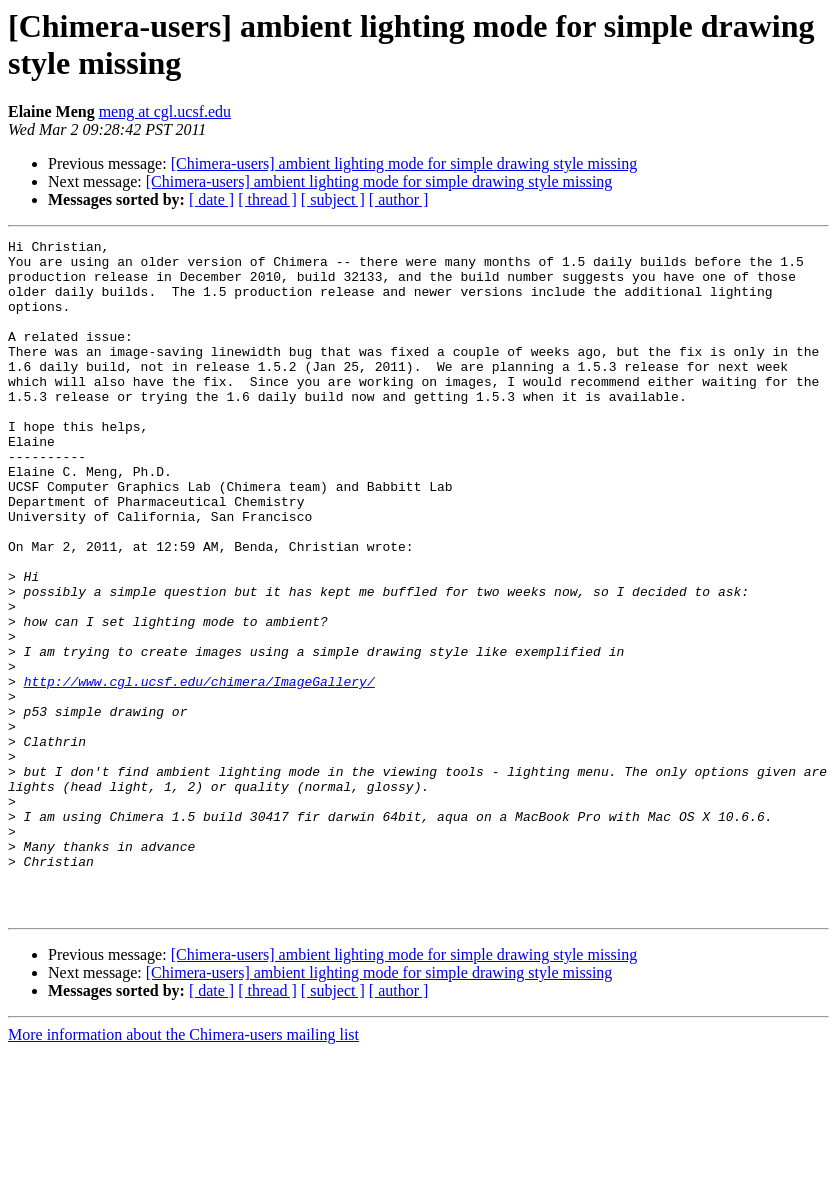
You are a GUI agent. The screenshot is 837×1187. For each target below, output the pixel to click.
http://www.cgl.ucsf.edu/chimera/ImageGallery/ (199, 771)
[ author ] (399, 199)
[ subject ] (333, 199)
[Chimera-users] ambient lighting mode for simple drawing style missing (404, 163)
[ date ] (211, 199)
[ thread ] (267, 199)
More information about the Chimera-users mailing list (183, 1169)
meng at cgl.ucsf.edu (165, 111)
